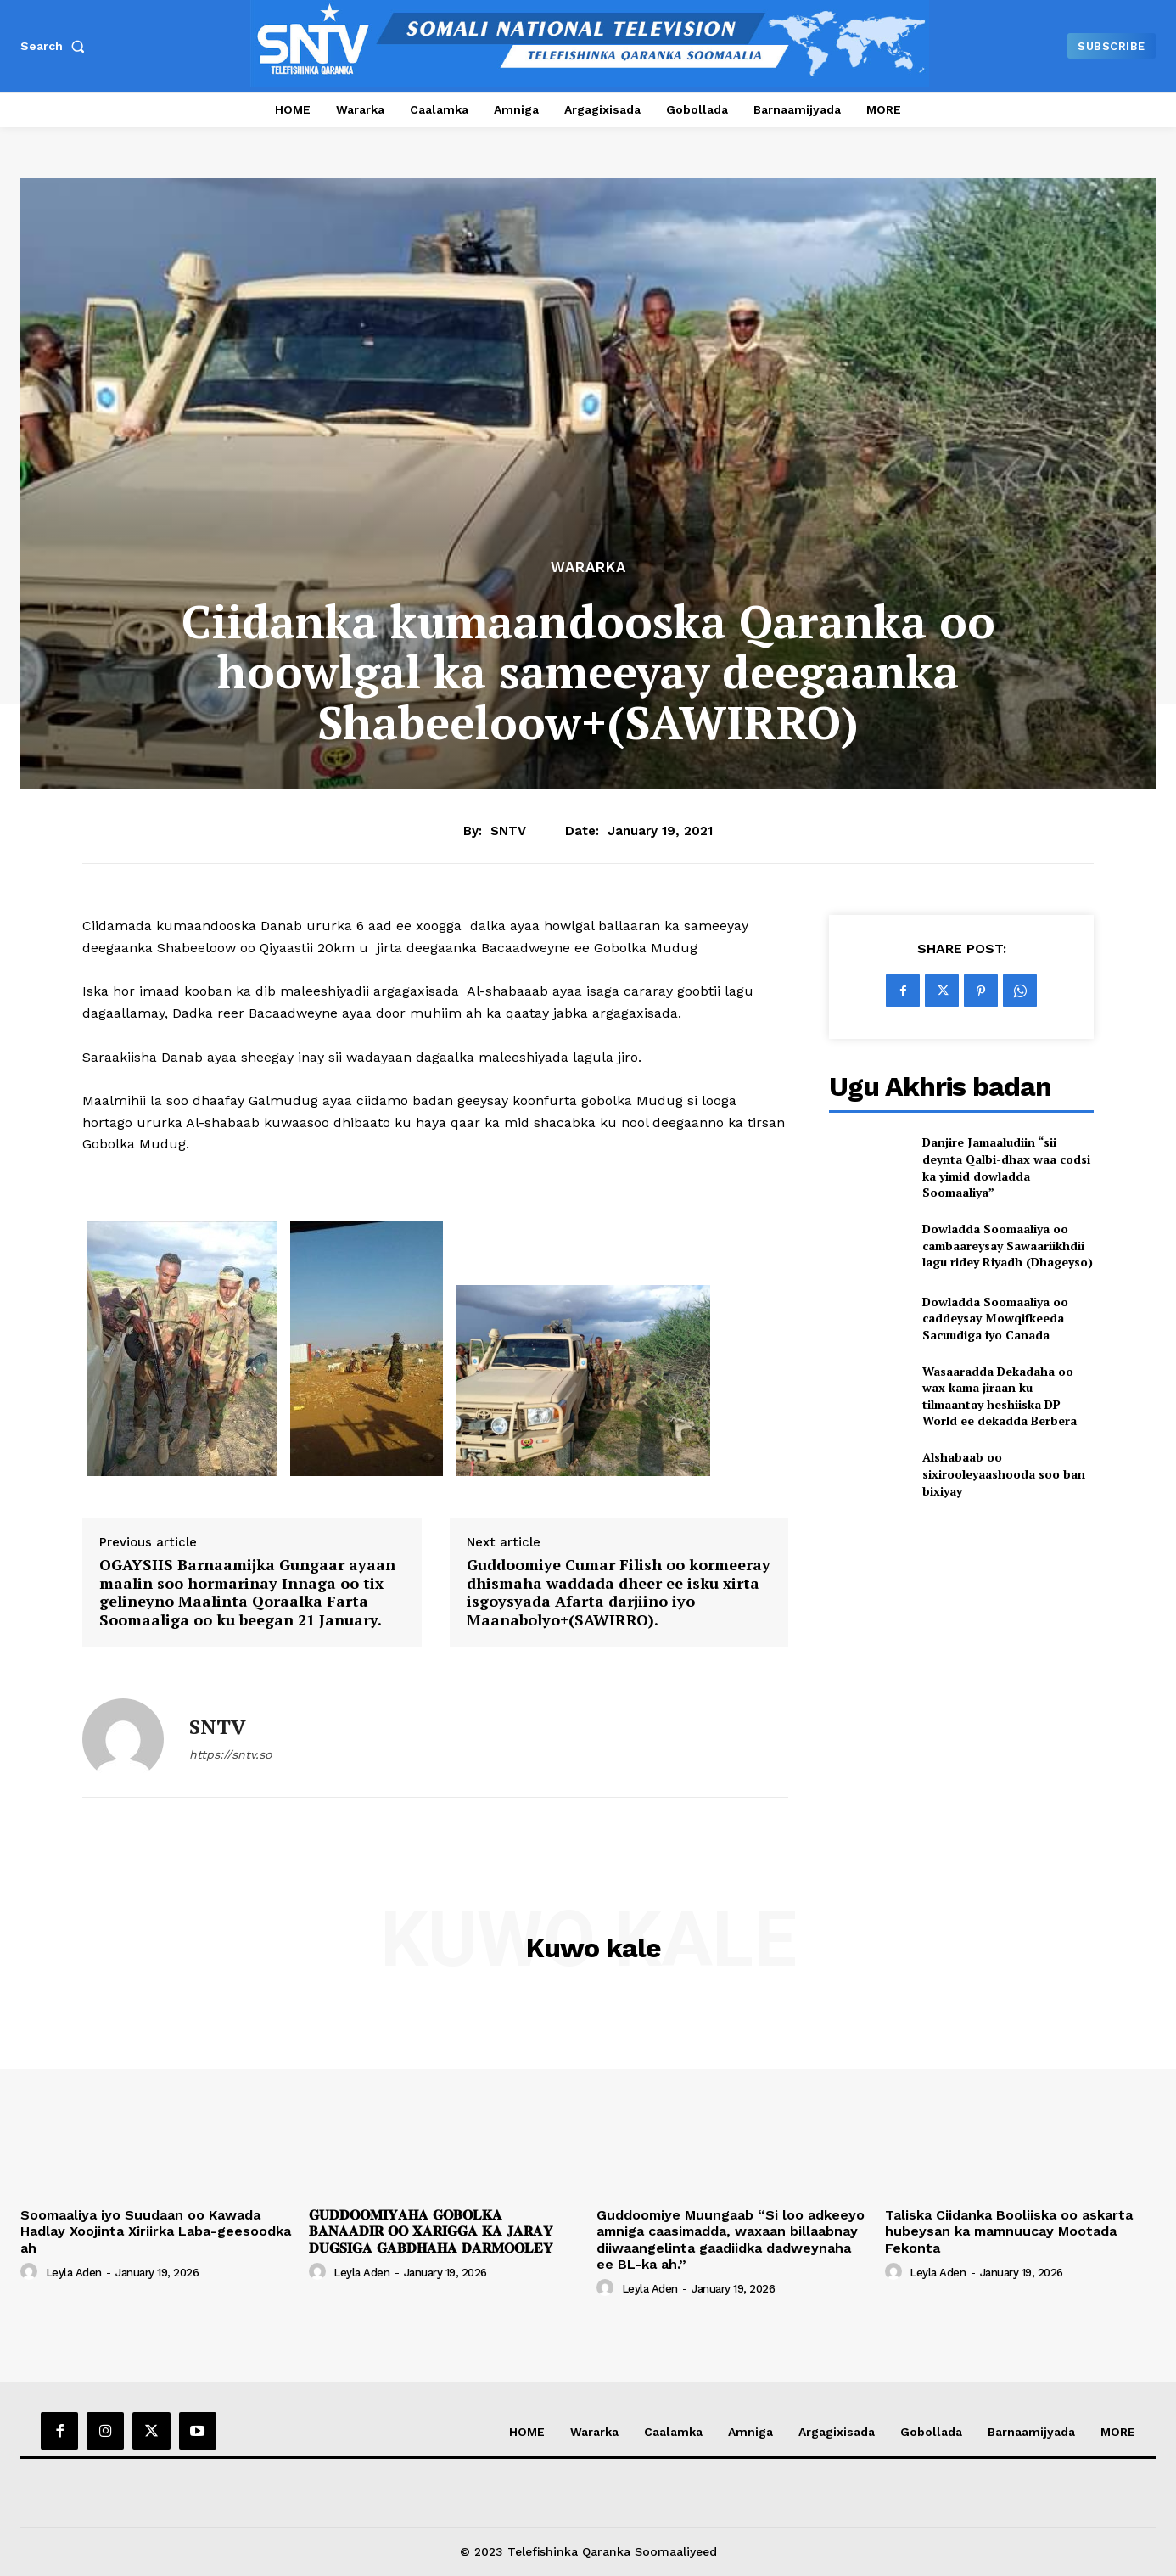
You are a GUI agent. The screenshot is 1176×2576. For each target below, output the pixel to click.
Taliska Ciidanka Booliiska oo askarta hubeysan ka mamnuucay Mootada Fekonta (1009, 2231)
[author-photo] (31, 2272)
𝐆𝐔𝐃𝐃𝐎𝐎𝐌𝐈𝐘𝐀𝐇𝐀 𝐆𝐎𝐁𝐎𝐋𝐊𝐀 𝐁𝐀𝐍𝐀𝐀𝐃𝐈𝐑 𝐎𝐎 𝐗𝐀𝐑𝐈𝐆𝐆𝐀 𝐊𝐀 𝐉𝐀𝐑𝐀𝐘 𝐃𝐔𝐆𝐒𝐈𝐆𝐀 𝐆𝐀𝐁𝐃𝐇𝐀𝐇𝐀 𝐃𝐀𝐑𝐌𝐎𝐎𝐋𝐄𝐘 (431, 2231)
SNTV (508, 831)
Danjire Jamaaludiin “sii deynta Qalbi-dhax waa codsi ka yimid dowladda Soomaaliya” (1006, 1167)
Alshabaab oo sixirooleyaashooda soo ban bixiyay (1003, 1473)
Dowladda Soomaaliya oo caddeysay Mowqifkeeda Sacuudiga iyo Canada (995, 1318)
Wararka (588, 567)
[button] (56, 46)
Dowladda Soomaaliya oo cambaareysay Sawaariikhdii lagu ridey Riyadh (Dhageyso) (1007, 1245)
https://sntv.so (230, 1754)
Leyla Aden (74, 2272)
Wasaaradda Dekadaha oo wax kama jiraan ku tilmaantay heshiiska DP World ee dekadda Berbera (999, 1396)
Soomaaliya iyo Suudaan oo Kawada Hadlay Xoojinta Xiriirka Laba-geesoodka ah (155, 2231)
